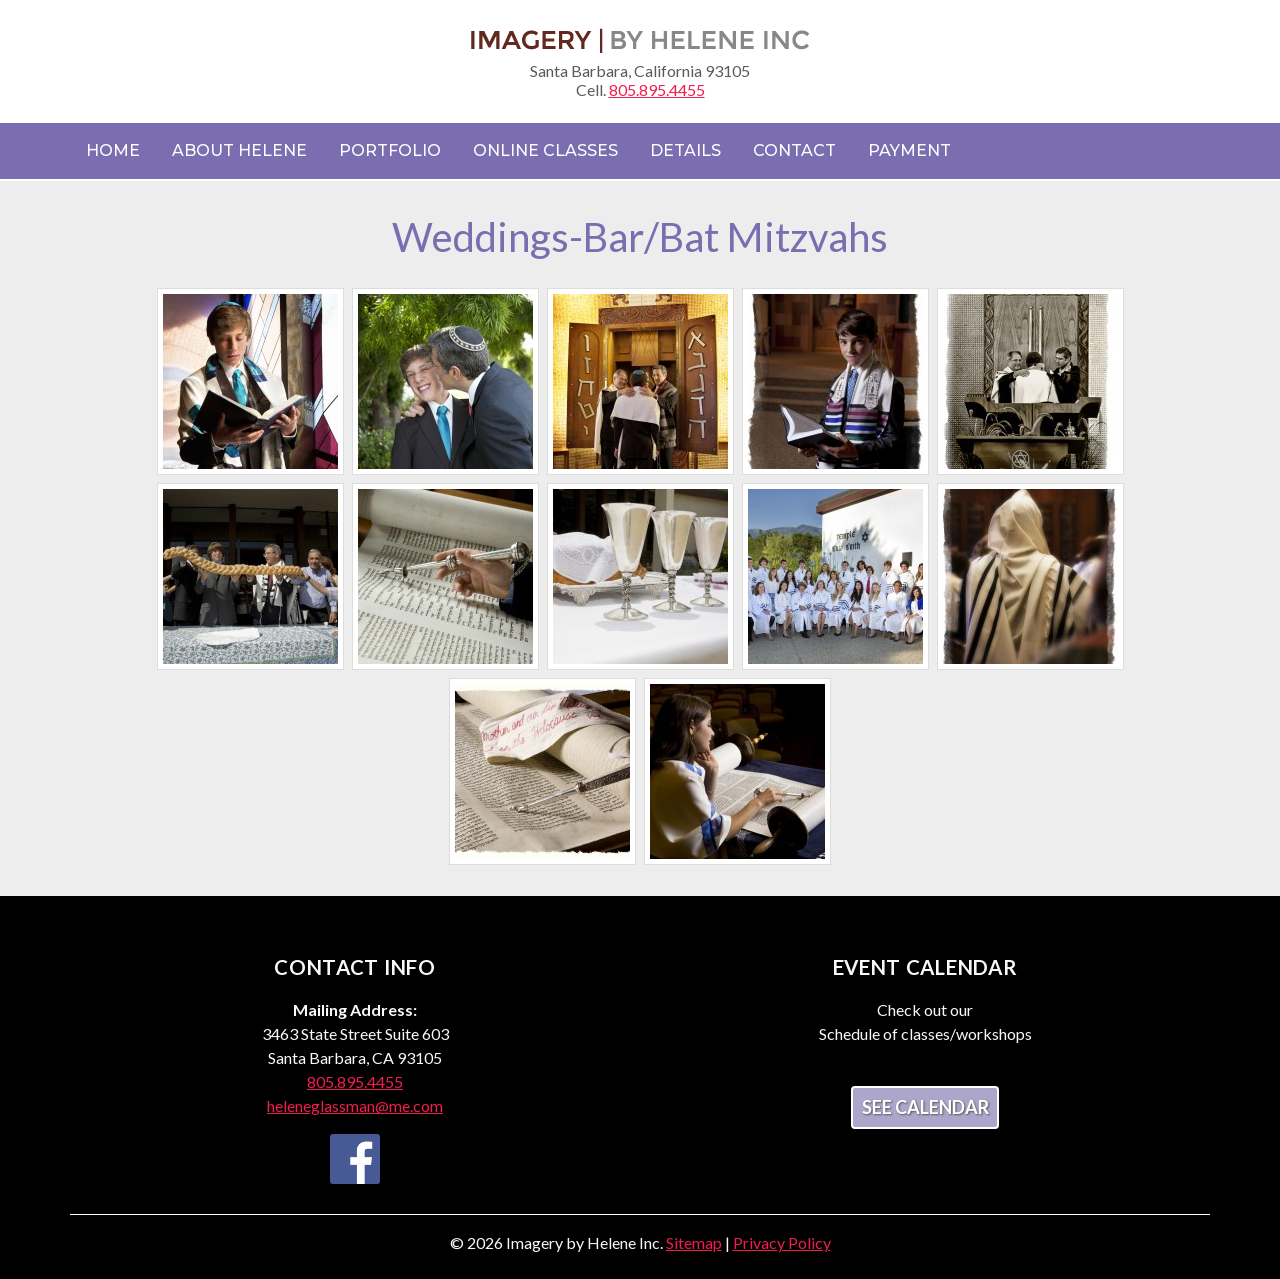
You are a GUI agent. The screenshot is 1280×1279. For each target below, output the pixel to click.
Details (685, 150)
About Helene (239, 150)
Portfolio (390, 150)
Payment (909, 150)
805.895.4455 (657, 89)
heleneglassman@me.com (355, 1105)
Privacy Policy (782, 1242)
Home (113, 150)
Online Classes (545, 150)
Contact (794, 150)
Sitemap (694, 1242)
